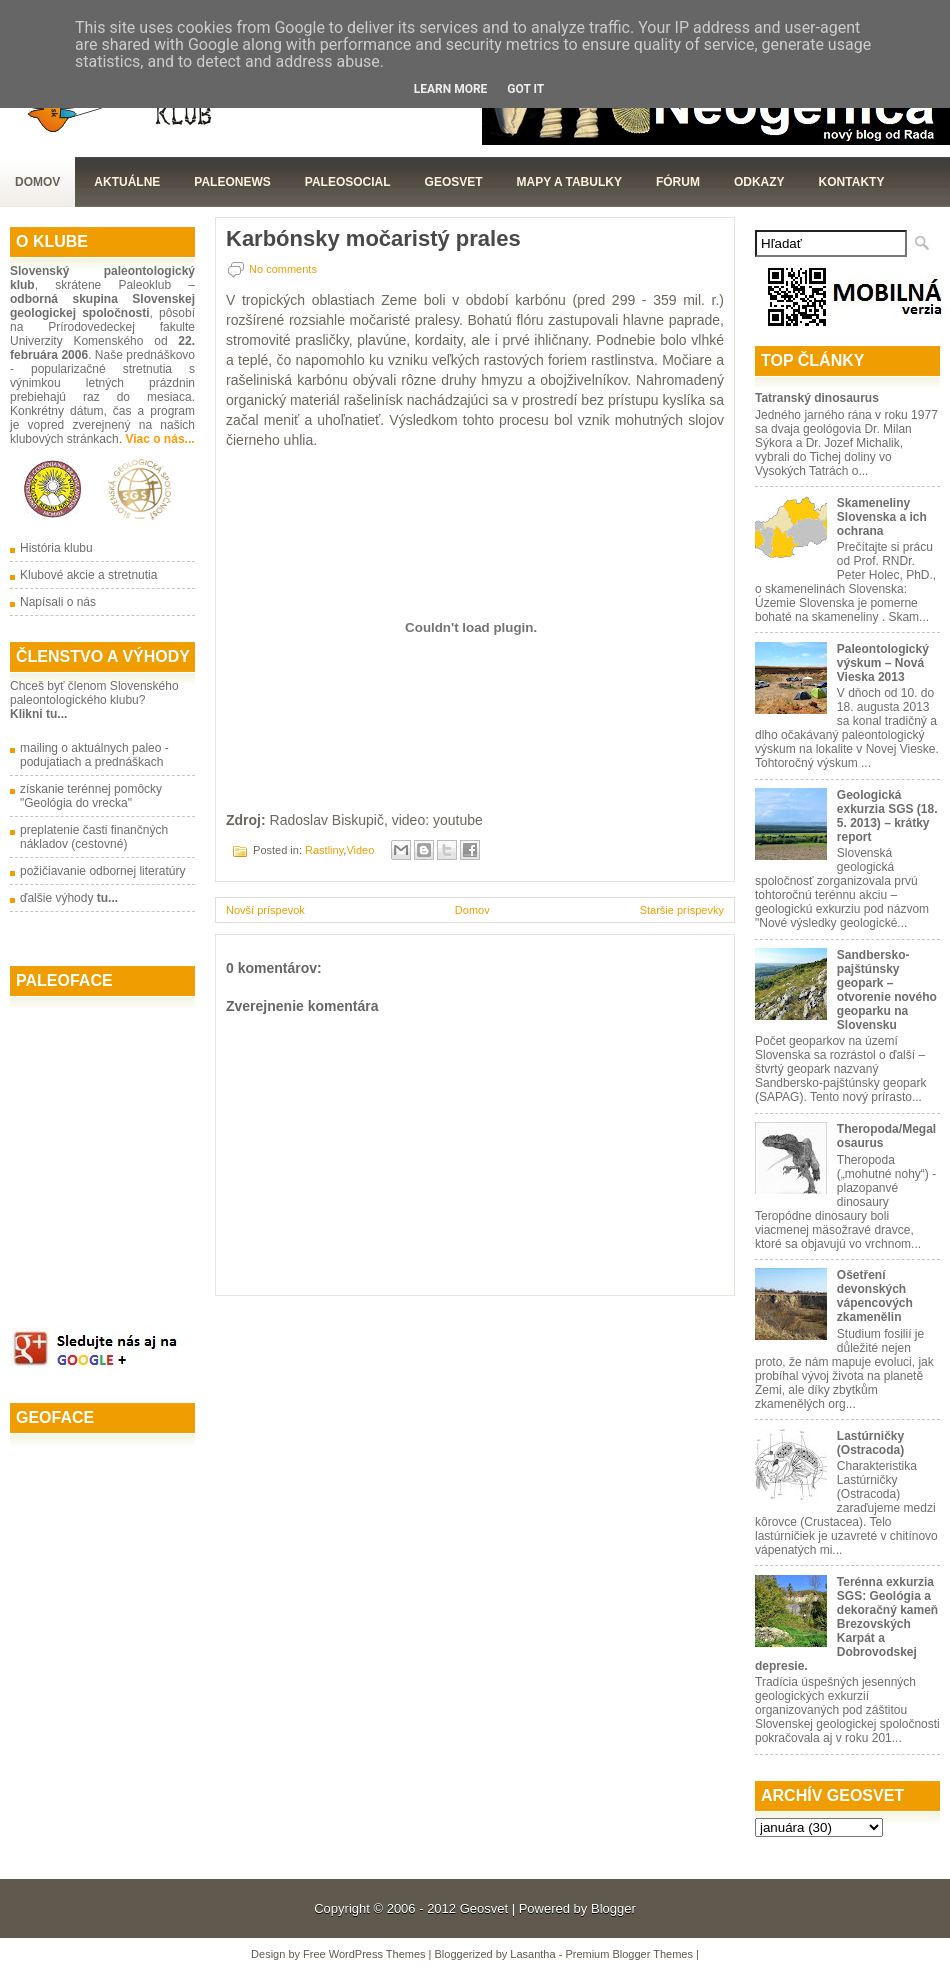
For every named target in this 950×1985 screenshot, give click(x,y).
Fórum (678, 182)
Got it (525, 89)
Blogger (613, 1908)
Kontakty (852, 182)
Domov (37, 182)
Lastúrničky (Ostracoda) (870, 1443)
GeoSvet (454, 182)
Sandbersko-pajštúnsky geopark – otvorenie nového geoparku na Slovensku (887, 990)
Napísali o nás (58, 602)
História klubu (56, 548)
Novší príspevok (265, 910)
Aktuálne (127, 182)
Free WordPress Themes (364, 1954)
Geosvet (484, 1908)
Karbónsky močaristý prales (373, 239)
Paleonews (232, 182)
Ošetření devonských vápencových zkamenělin (875, 1296)
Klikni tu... (38, 714)
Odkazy (759, 182)
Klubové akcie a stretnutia (88, 575)
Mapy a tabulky (569, 182)
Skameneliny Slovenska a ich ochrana (882, 517)
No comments (283, 269)
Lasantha (532, 1954)
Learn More (451, 89)
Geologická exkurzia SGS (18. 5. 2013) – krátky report (887, 816)
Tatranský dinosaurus (817, 398)
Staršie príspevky (682, 910)
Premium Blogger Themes (629, 1954)
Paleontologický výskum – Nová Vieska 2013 (883, 663)
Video (360, 850)
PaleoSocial (348, 182)
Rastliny (324, 850)
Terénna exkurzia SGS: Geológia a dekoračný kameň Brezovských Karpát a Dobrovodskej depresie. (846, 1624)
